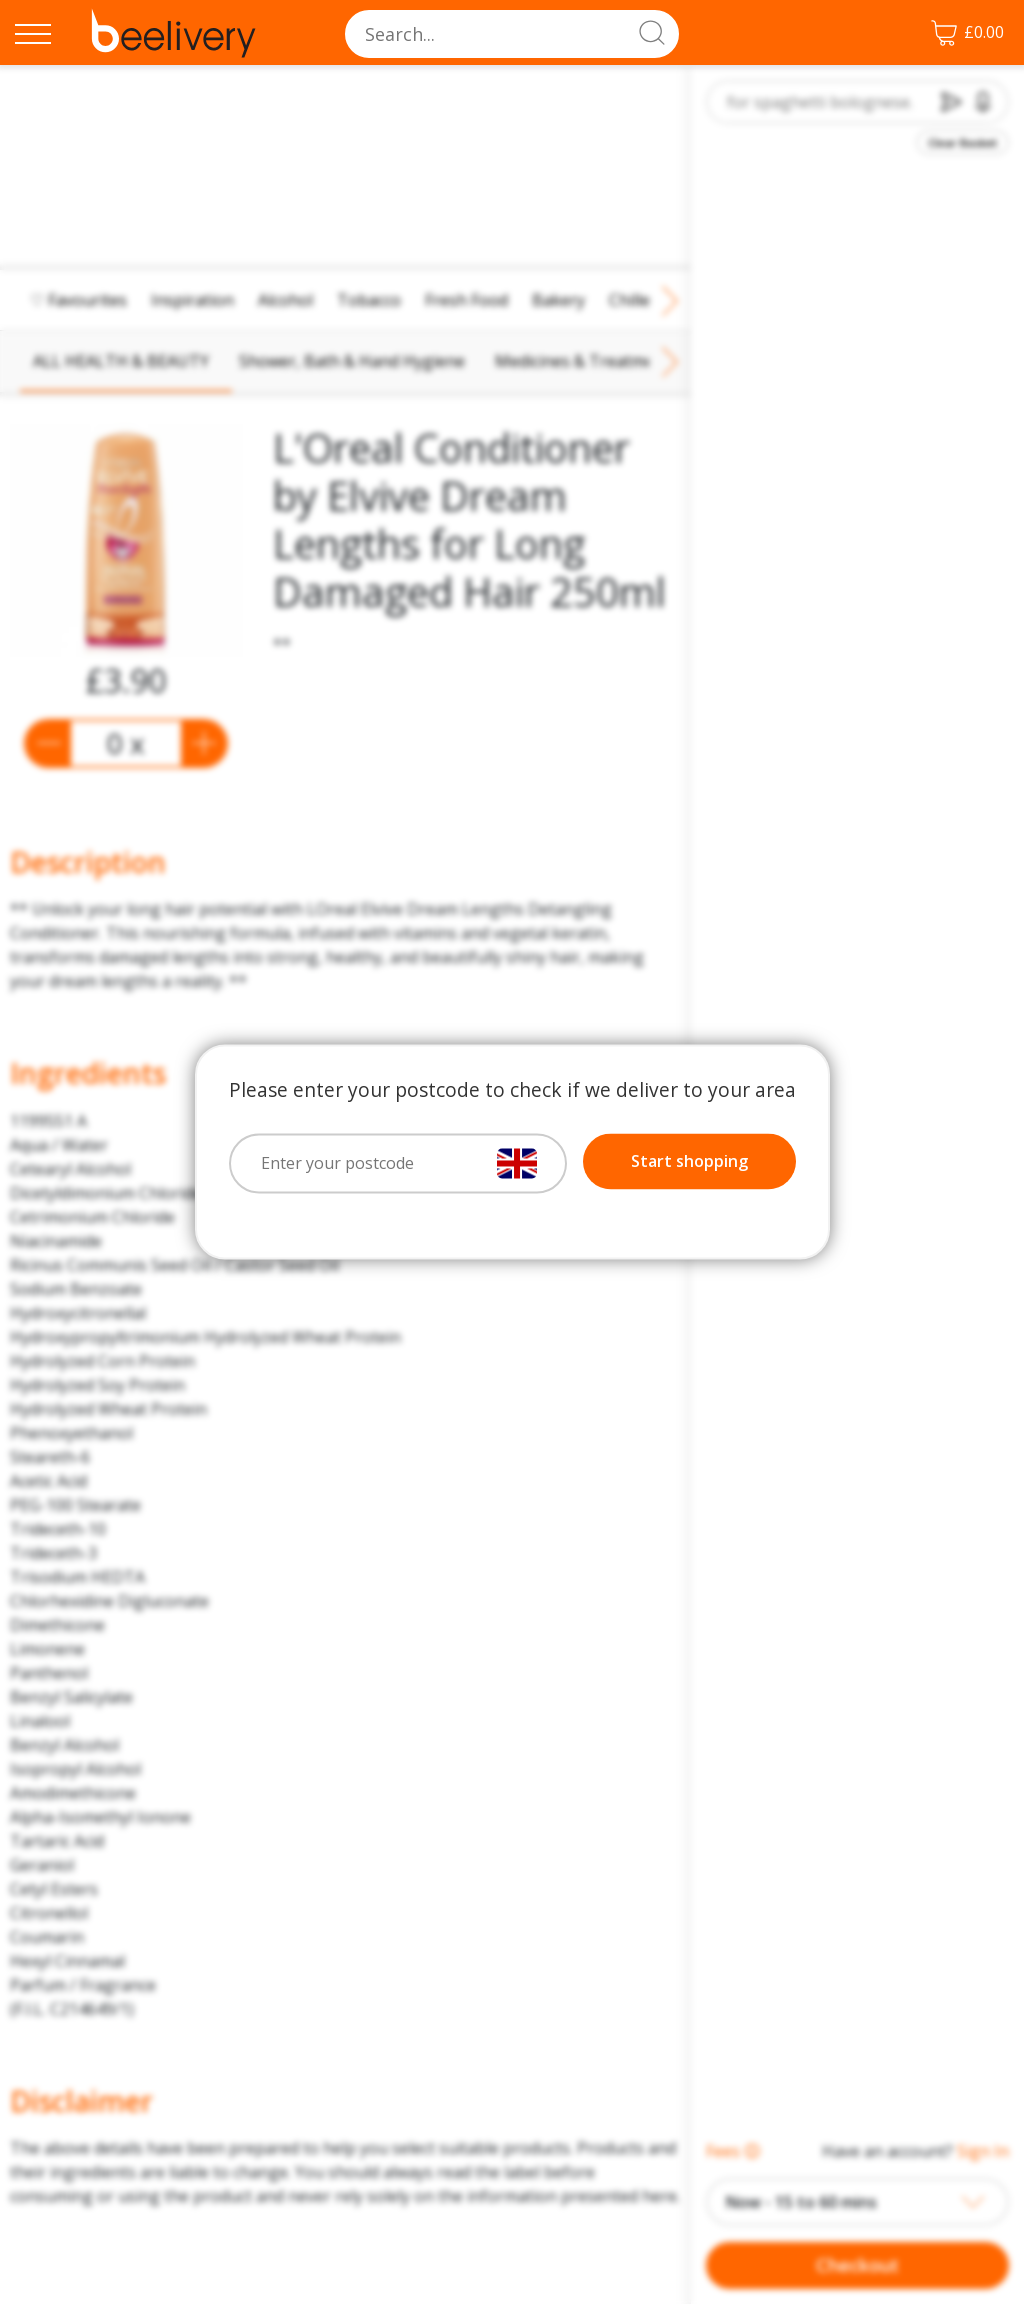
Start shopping (689, 1162)
